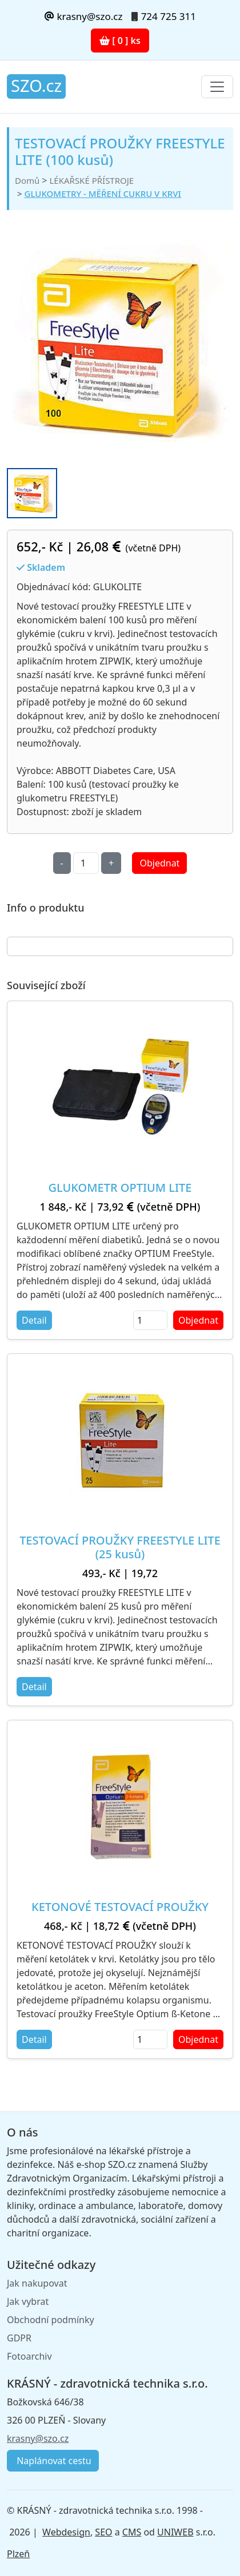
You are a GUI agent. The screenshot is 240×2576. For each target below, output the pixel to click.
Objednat (159, 863)
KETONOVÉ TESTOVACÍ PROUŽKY (120, 1906)
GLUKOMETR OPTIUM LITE (120, 1187)
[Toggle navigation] (217, 86)
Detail (34, 1320)
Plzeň (18, 2553)
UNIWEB (175, 2532)
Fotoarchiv (29, 2356)
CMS (131, 2532)
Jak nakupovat (37, 2283)
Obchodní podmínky (50, 2319)
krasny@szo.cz (83, 16)
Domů (27, 180)
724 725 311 (168, 16)
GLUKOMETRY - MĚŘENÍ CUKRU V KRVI (103, 193)
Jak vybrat (28, 2301)
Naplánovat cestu (52, 2460)
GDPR (19, 2338)
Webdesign (66, 2532)
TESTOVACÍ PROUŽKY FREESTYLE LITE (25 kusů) (120, 1547)
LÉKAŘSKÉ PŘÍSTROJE (91, 180)
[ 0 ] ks (120, 40)
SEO (103, 2532)
